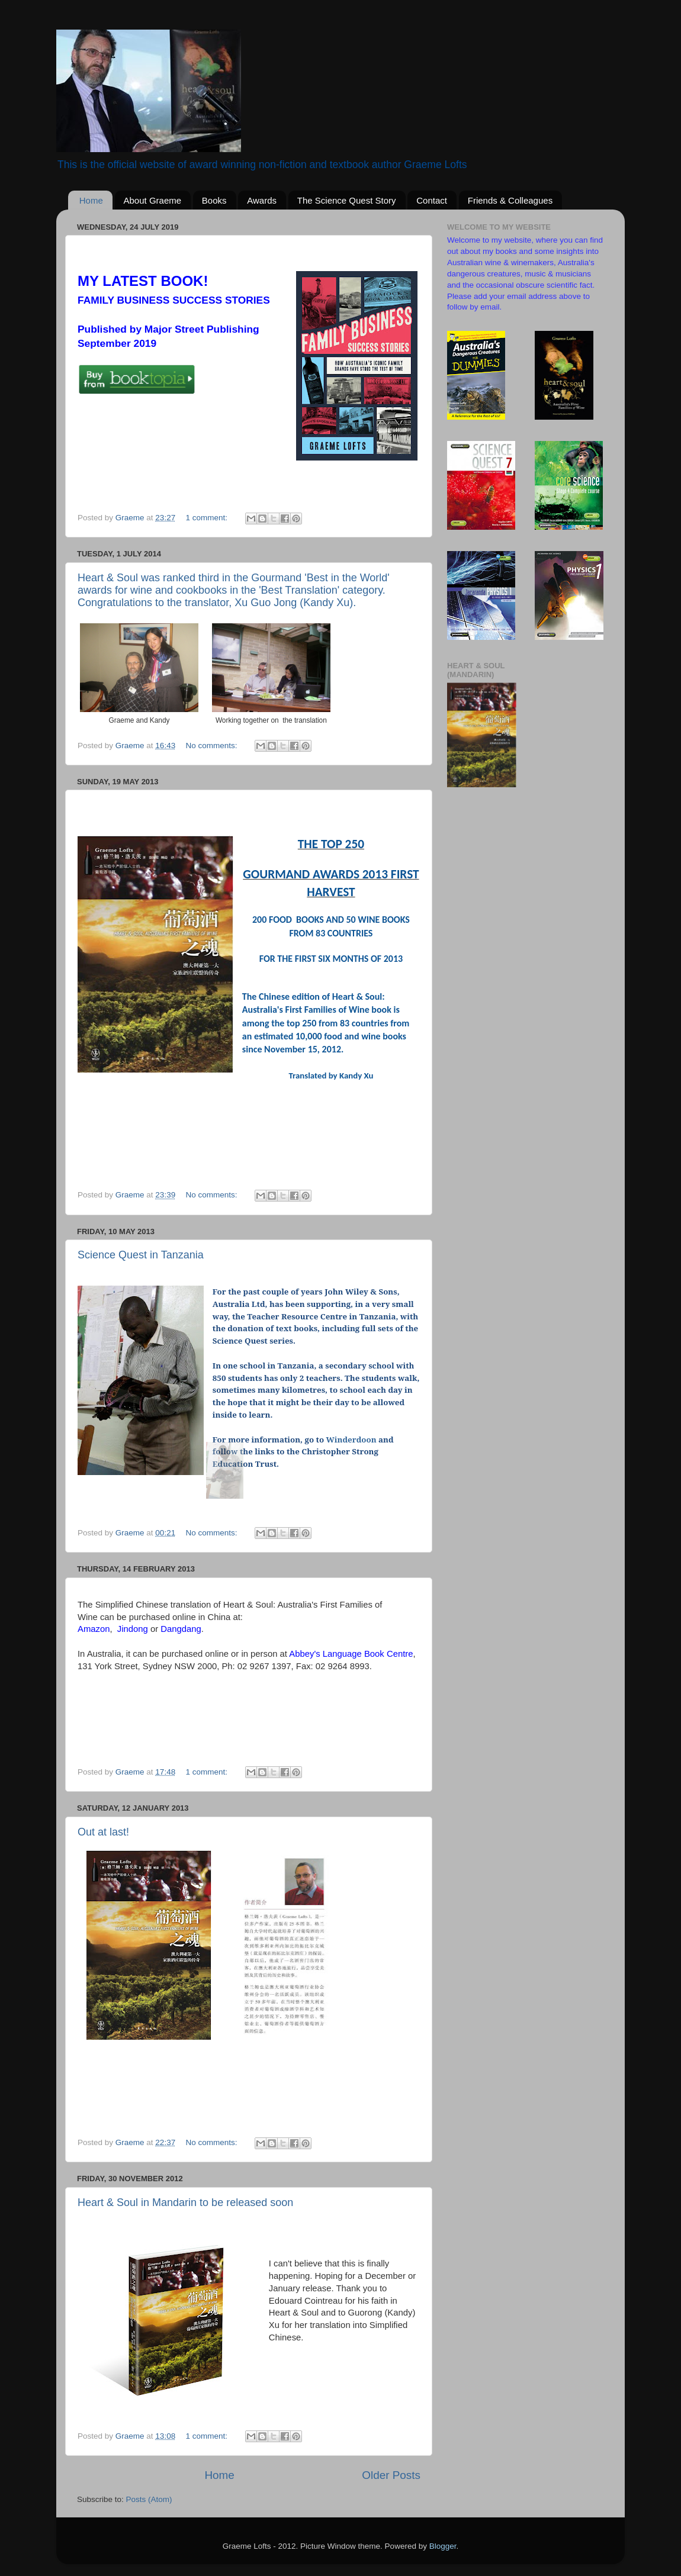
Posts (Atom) (149, 2499)
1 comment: (207, 517)
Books (214, 200)
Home (91, 200)
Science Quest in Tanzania (141, 1255)
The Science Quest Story (346, 200)
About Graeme (153, 200)
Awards (262, 200)
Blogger (443, 2546)
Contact (431, 200)
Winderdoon (351, 1439)
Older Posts (391, 2475)
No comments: (212, 745)
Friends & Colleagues (510, 200)
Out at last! (103, 1832)
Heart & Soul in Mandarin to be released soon (185, 2202)
